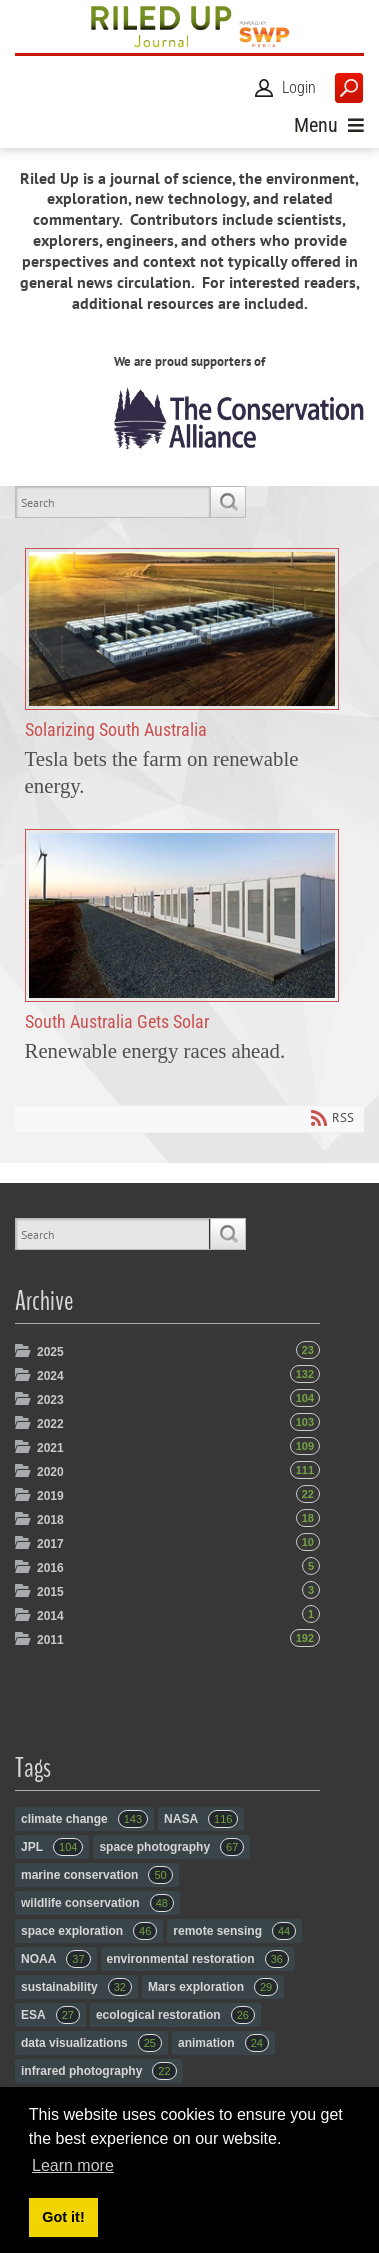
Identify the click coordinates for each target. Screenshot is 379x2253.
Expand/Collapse (24, 1350)
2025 (50, 1352)
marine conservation (97, 1875)
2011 (50, 1640)
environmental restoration (198, 1959)
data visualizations (91, 2043)
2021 (50, 1448)
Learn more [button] (73, 2165)
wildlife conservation (97, 1903)
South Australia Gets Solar (182, 916)
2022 (50, 1424)
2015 (50, 1592)
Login (299, 87)
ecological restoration (175, 2015)
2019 (50, 1496)
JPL (52, 1847)
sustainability (76, 1987)
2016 (50, 1568)
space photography (171, 1847)
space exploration (89, 1931)
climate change (84, 1819)
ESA (50, 2015)
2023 (50, 1400)
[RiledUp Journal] (189, 26)
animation (223, 2043)
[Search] (112, 502)
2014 (50, 1616)
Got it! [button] (63, 2217)
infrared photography (99, 2071)
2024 (50, 1376)
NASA (201, 1819)
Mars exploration (213, 1987)
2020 (50, 1472)
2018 (50, 1520)
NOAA (56, 1959)
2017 (50, 1544)
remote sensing (234, 1931)
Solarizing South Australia (182, 629)
